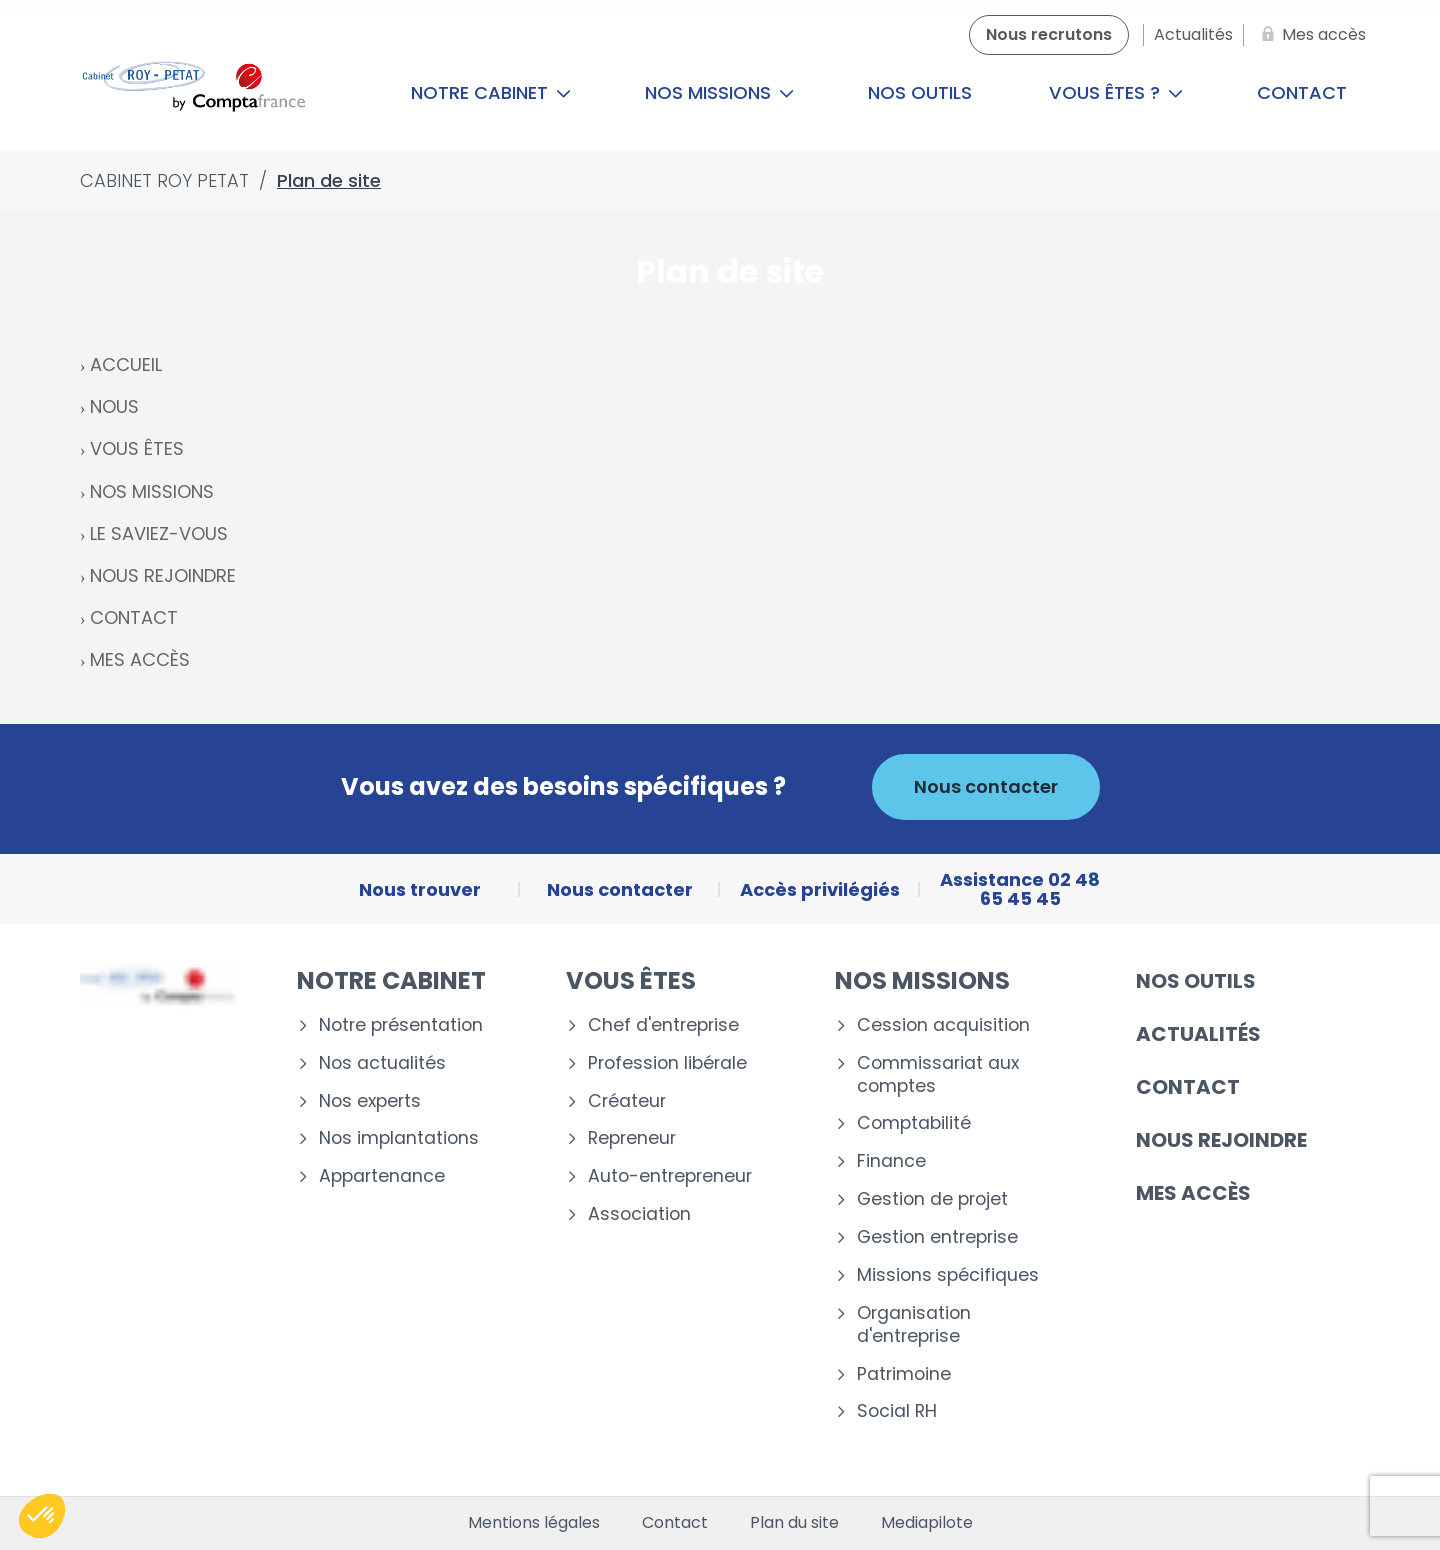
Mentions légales (534, 1523)
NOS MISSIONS (152, 491)
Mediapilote (927, 1523)
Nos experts (370, 1101)
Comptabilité (914, 1123)
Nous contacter (986, 786)
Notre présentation (401, 1025)
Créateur (627, 1101)
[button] (42, 1516)
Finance (891, 1161)
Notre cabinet (491, 92)
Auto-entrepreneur (670, 1176)
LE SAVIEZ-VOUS (159, 533)
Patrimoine (904, 1374)
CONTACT (134, 617)
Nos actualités (382, 1063)
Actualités (1198, 1034)
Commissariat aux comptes (938, 1075)
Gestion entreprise (937, 1237)
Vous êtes (631, 980)
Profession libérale (667, 1063)
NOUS (114, 406)
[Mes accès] (1310, 35)
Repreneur (632, 1138)
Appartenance (382, 1176)
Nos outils (920, 92)
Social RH (897, 1411)
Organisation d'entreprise (914, 1325)
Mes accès (1193, 1193)
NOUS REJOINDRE (163, 575)
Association (639, 1214)
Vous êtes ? (1116, 92)
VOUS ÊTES (137, 448)
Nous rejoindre (1221, 1140)
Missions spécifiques (948, 1275)
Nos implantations (399, 1138)
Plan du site (794, 1523)
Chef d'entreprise (663, 1025)
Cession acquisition (943, 1025)
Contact (1302, 92)
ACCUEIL (126, 364)
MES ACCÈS (140, 659)
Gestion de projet (932, 1199)
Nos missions (719, 92)
